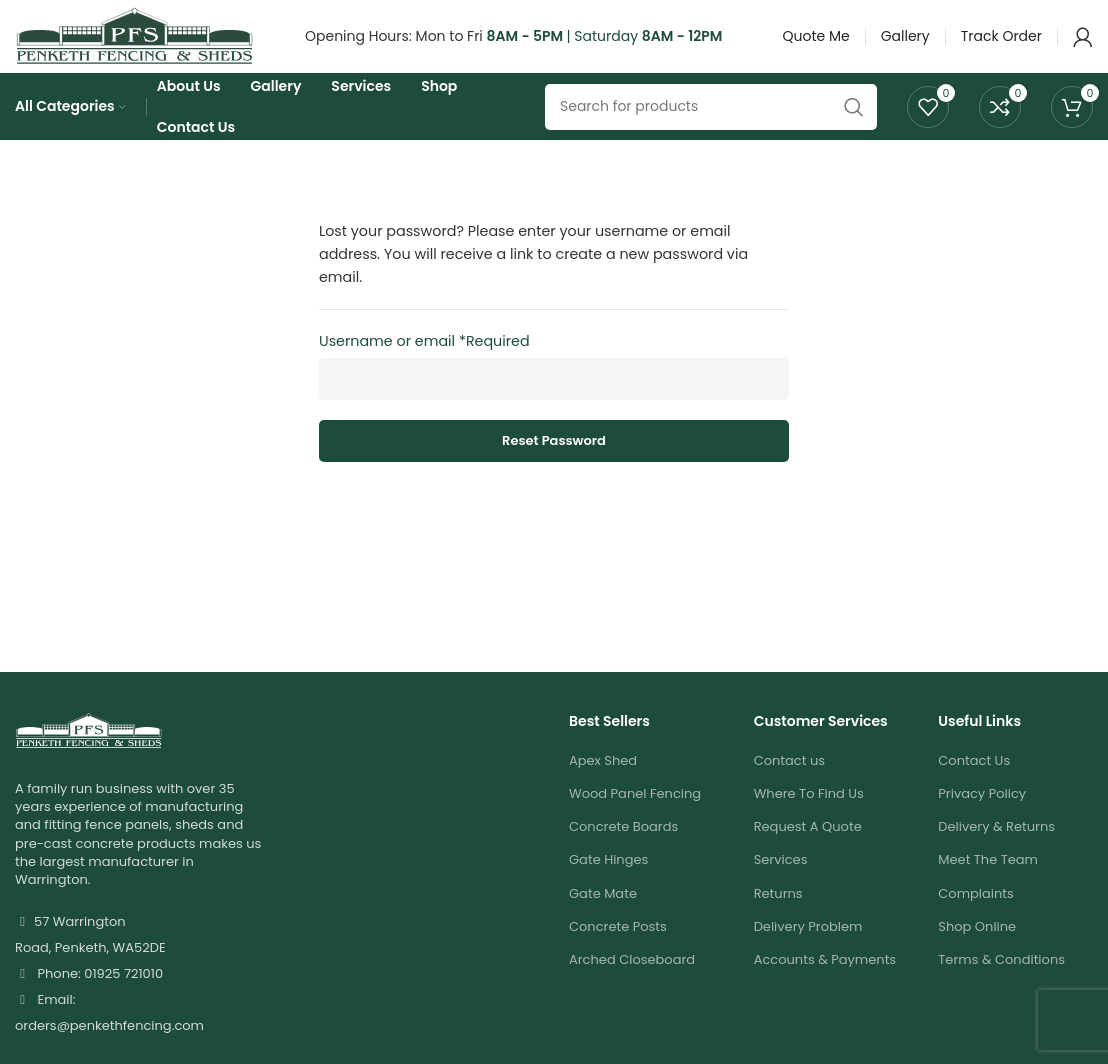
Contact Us (974, 790)
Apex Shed (603, 790)
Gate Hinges (608, 889)
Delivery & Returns (996, 856)
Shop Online (977, 956)
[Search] (711, 133)
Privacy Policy (982, 823)
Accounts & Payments (825, 989)
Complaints (976, 922)
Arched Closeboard (632, 989)
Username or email (424, 371)
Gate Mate (603, 922)
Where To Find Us (809, 823)
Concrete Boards (623, 856)
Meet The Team (988, 889)
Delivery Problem (808, 956)
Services (781, 889)
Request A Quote (808, 856)
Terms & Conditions (1001, 989)
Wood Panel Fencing (635, 823)
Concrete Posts (618, 956)
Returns (778, 922)
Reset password (554, 470)
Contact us (789, 790)
